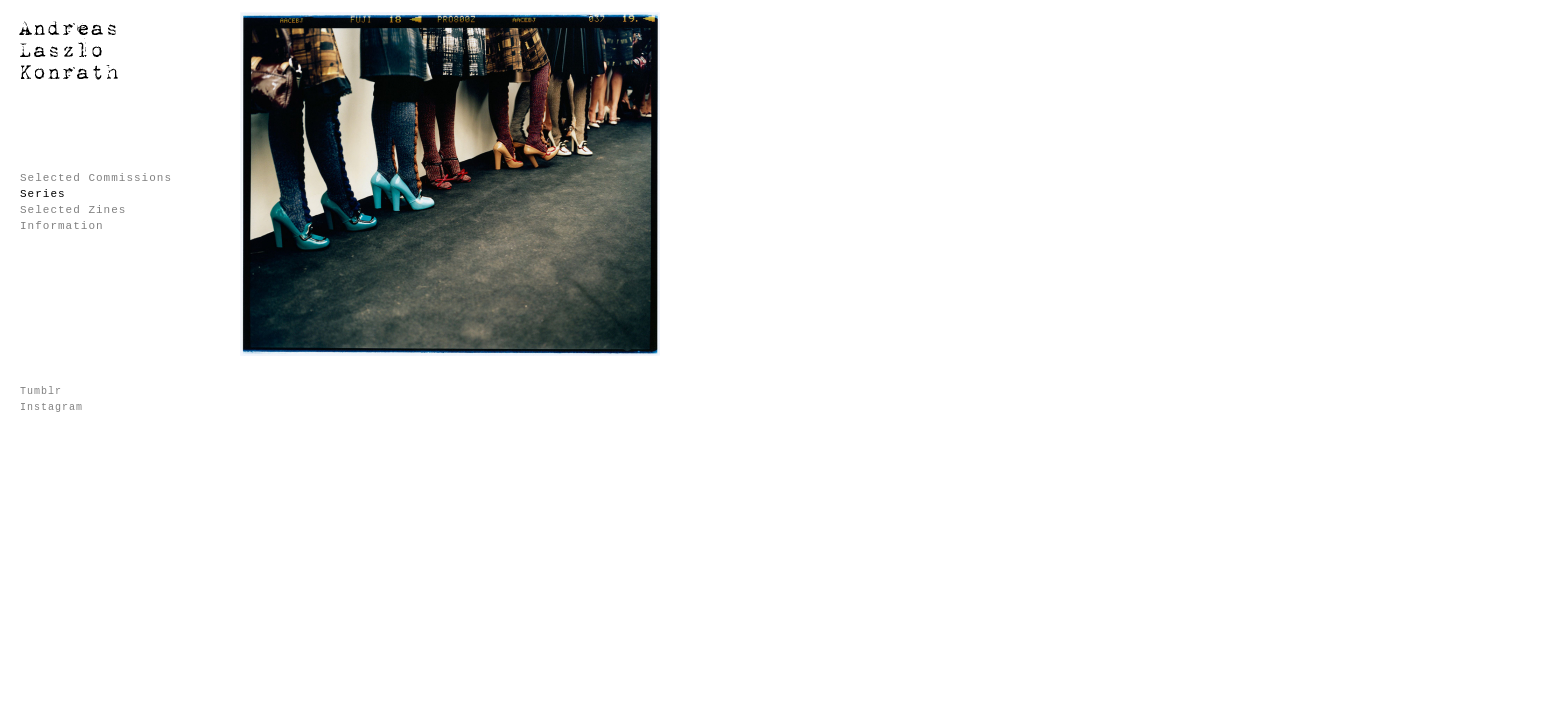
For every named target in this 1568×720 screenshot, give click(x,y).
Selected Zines (73, 210)
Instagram (51, 407)
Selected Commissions (96, 178)
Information (62, 226)
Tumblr (41, 391)
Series (43, 194)
